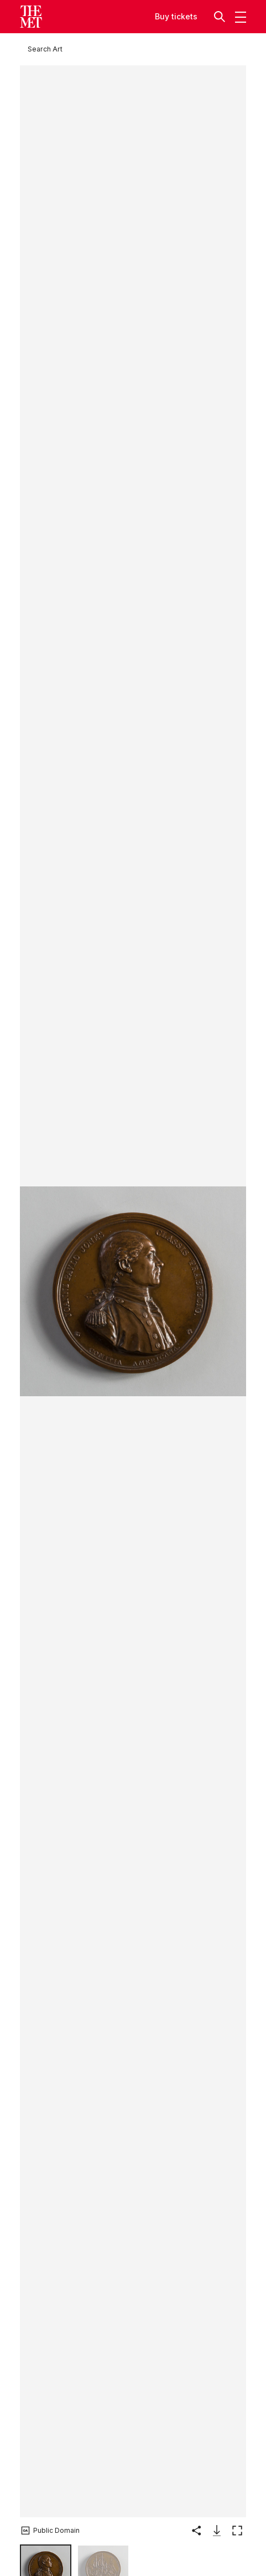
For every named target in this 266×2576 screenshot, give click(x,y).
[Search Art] (45, 49)
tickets (184, 16)
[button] (220, 16)
